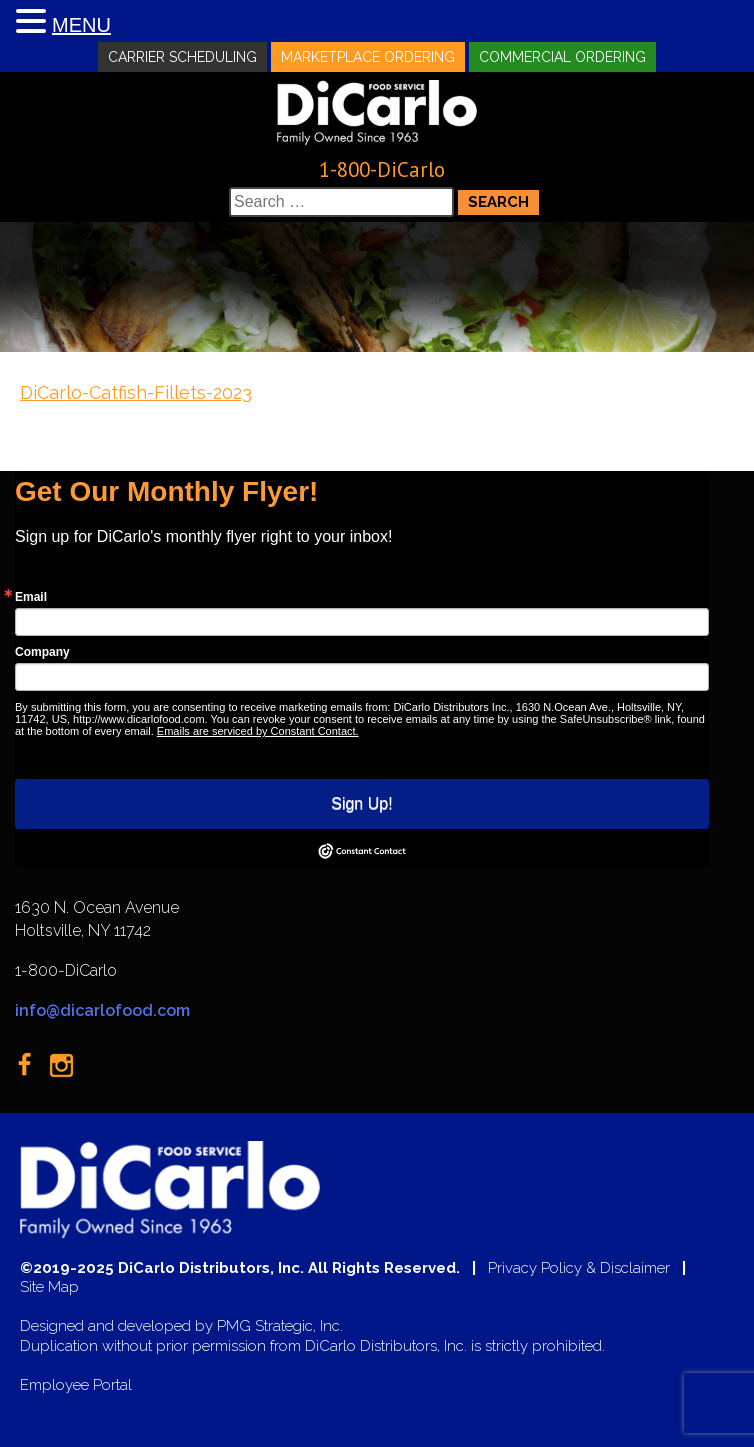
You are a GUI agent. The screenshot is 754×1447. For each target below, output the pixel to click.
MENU (81, 25)
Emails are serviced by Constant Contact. (258, 731)
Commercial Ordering (562, 57)
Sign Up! (361, 803)
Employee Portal (76, 1385)
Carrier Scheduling (182, 57)
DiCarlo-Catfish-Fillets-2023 (136, 392)
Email (31, 597)
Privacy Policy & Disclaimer (579, 1268)
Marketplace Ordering (368, 57)
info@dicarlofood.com (102, 1010)
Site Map (49, 1287)
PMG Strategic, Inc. (280, 1326)
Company (42, 652)
